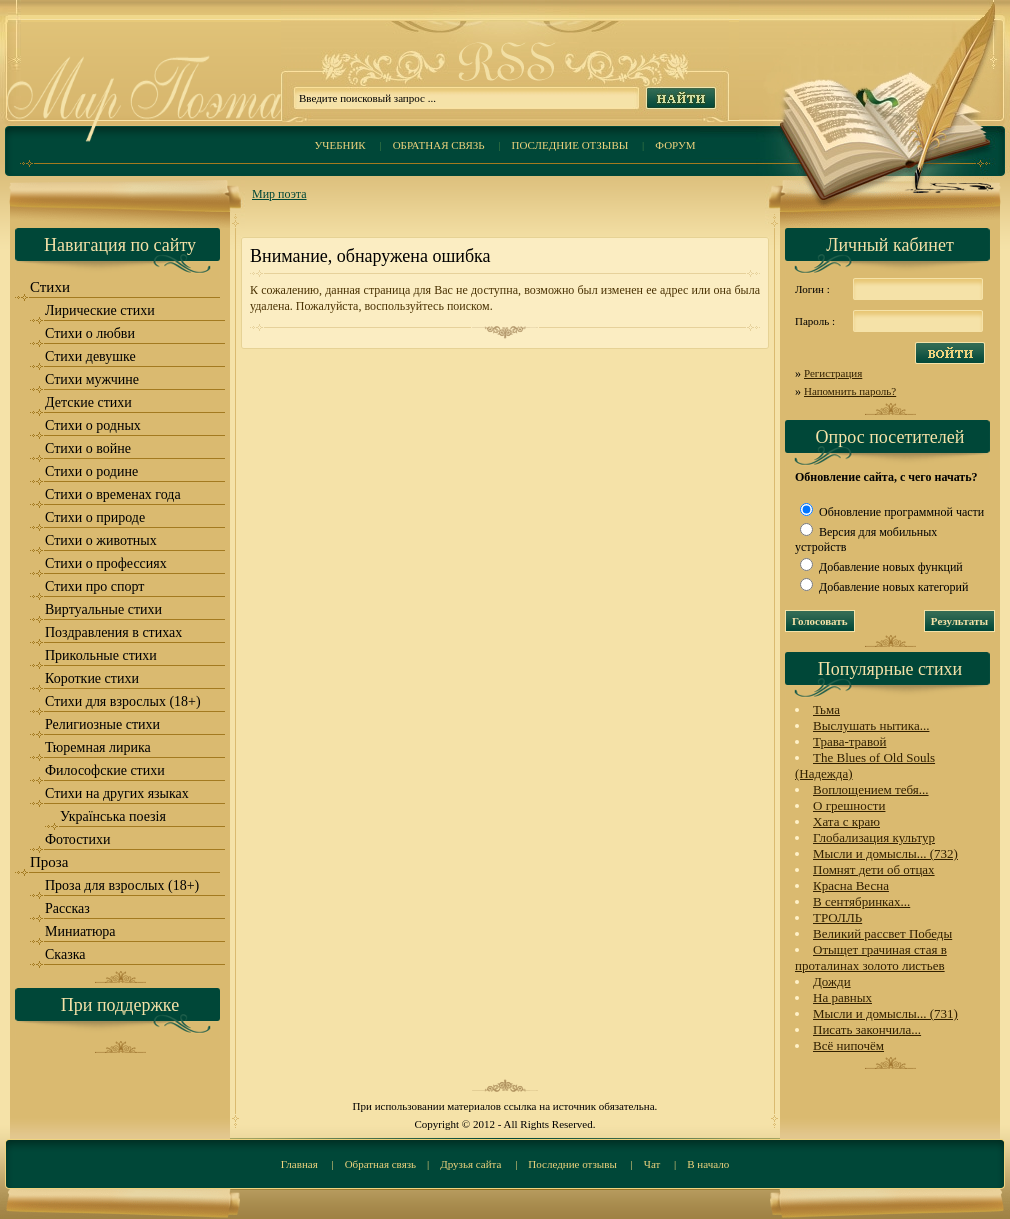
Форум (675, 145)
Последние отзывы (570, 145)
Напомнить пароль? (850, 391)
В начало (708, 1164)
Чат (652, 1164)
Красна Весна (851, 885)
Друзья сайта (470, 1164)
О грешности (849, 805)
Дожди (832, 981)
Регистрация (833, 373)
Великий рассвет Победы (882, 933)
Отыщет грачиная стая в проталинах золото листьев (871, 957)
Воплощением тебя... (871, 789)
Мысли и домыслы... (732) (885, 853)
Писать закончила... (867, 1029)
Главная (299, 1164)
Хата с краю (846, 821)
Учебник (339, 145)
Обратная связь (439, 145)
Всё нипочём (848, 1045)
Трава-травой (849, 741)
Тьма (826, 709)
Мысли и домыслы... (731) (885, 1013)
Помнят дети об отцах (874, 869)
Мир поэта (279, 194)
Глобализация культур (874, 837)
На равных (842, 997)
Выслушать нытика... (871, 725)
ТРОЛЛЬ (837, 917)
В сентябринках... (861, 901)
